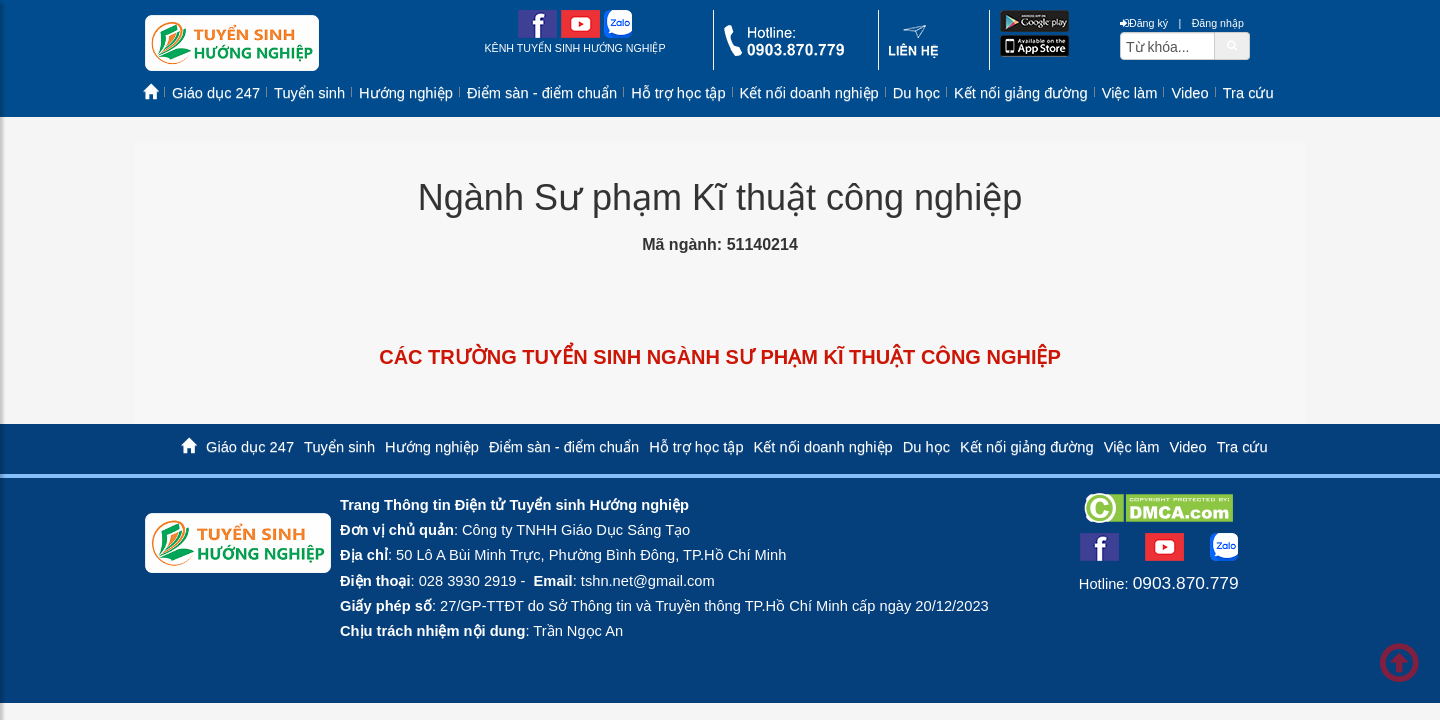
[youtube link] (580, 33)
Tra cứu (1248, 93)
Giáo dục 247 (216, 93)
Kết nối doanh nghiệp (809, 93)
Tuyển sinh (309, 93)
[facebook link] (537, 33)
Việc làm (1130, 93)
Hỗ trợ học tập (678, 93)
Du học (916, 93)
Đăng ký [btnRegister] (1144, 23)
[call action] (784, 51)
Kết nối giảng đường (1021, 93)
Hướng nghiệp (406, 93)
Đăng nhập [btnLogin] (1218, 23)
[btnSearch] (1232, 45)
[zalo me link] (618, 33)
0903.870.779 (1186, 583)
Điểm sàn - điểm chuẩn (542, 93)
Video (1189, 93)
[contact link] (913, 53)
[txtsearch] (1167, 46)
